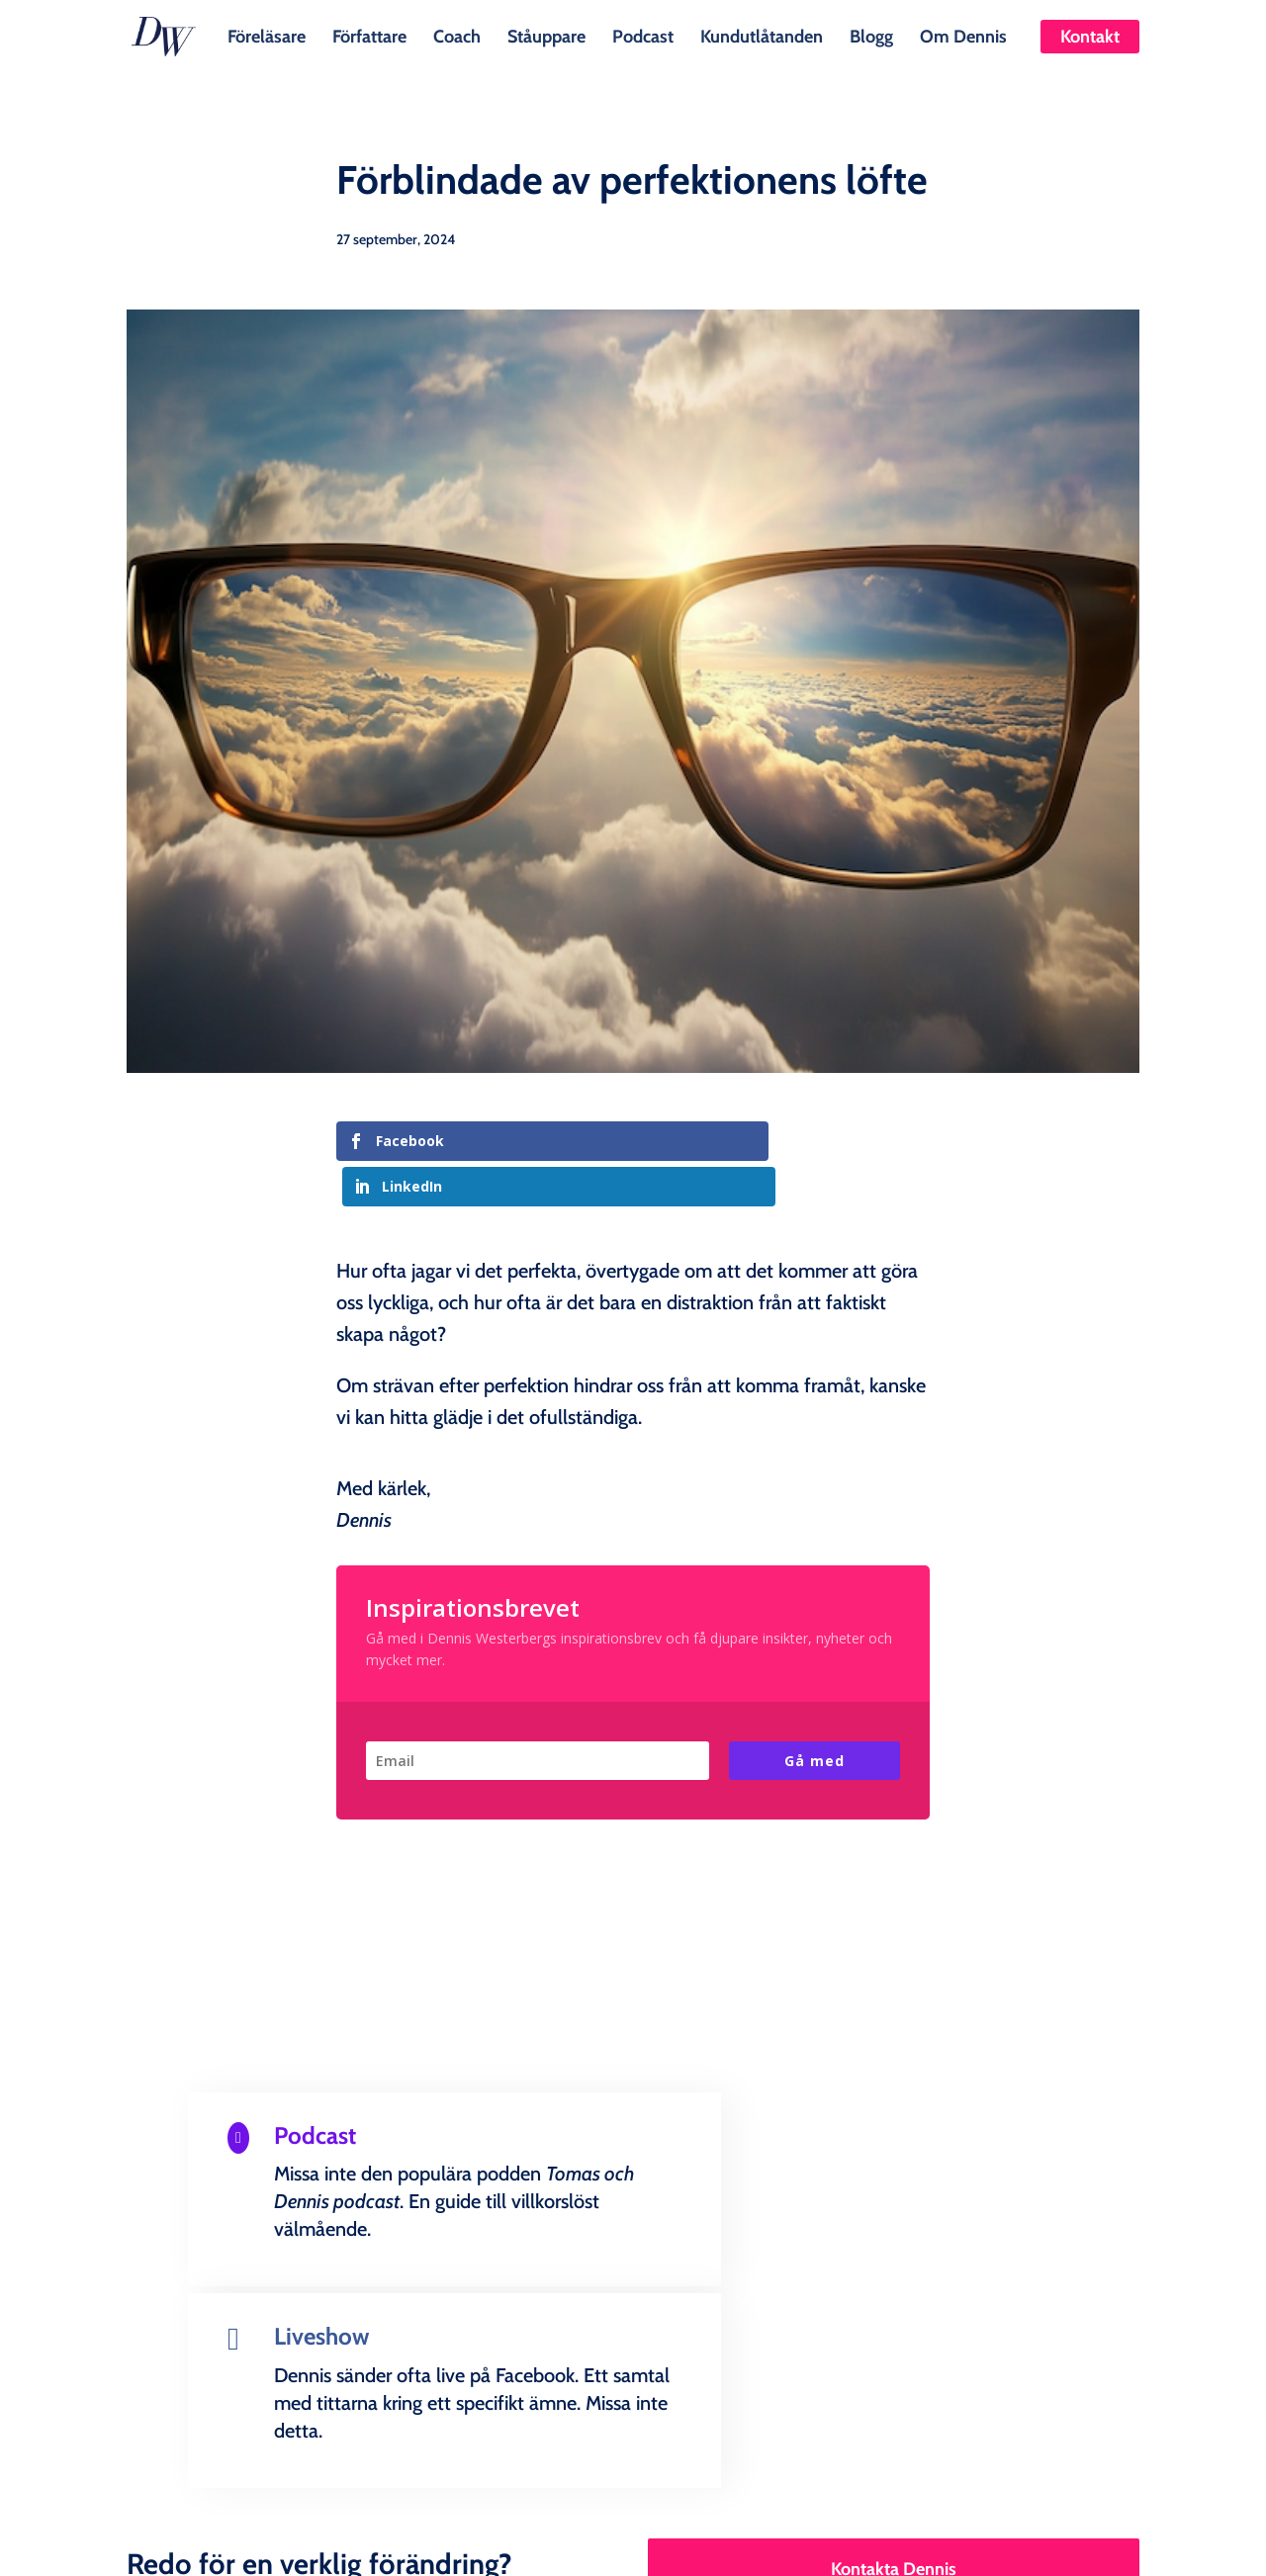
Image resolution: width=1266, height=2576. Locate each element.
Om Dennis (963, 35)
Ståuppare (546, 35)
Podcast (643, 35)
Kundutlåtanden (761, 35)
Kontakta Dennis (893, 2319)
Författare (369, 35)
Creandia (680, 2544)
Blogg (871, 35)
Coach (457, 35)
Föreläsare (266, 35)
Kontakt (1090, 36)
